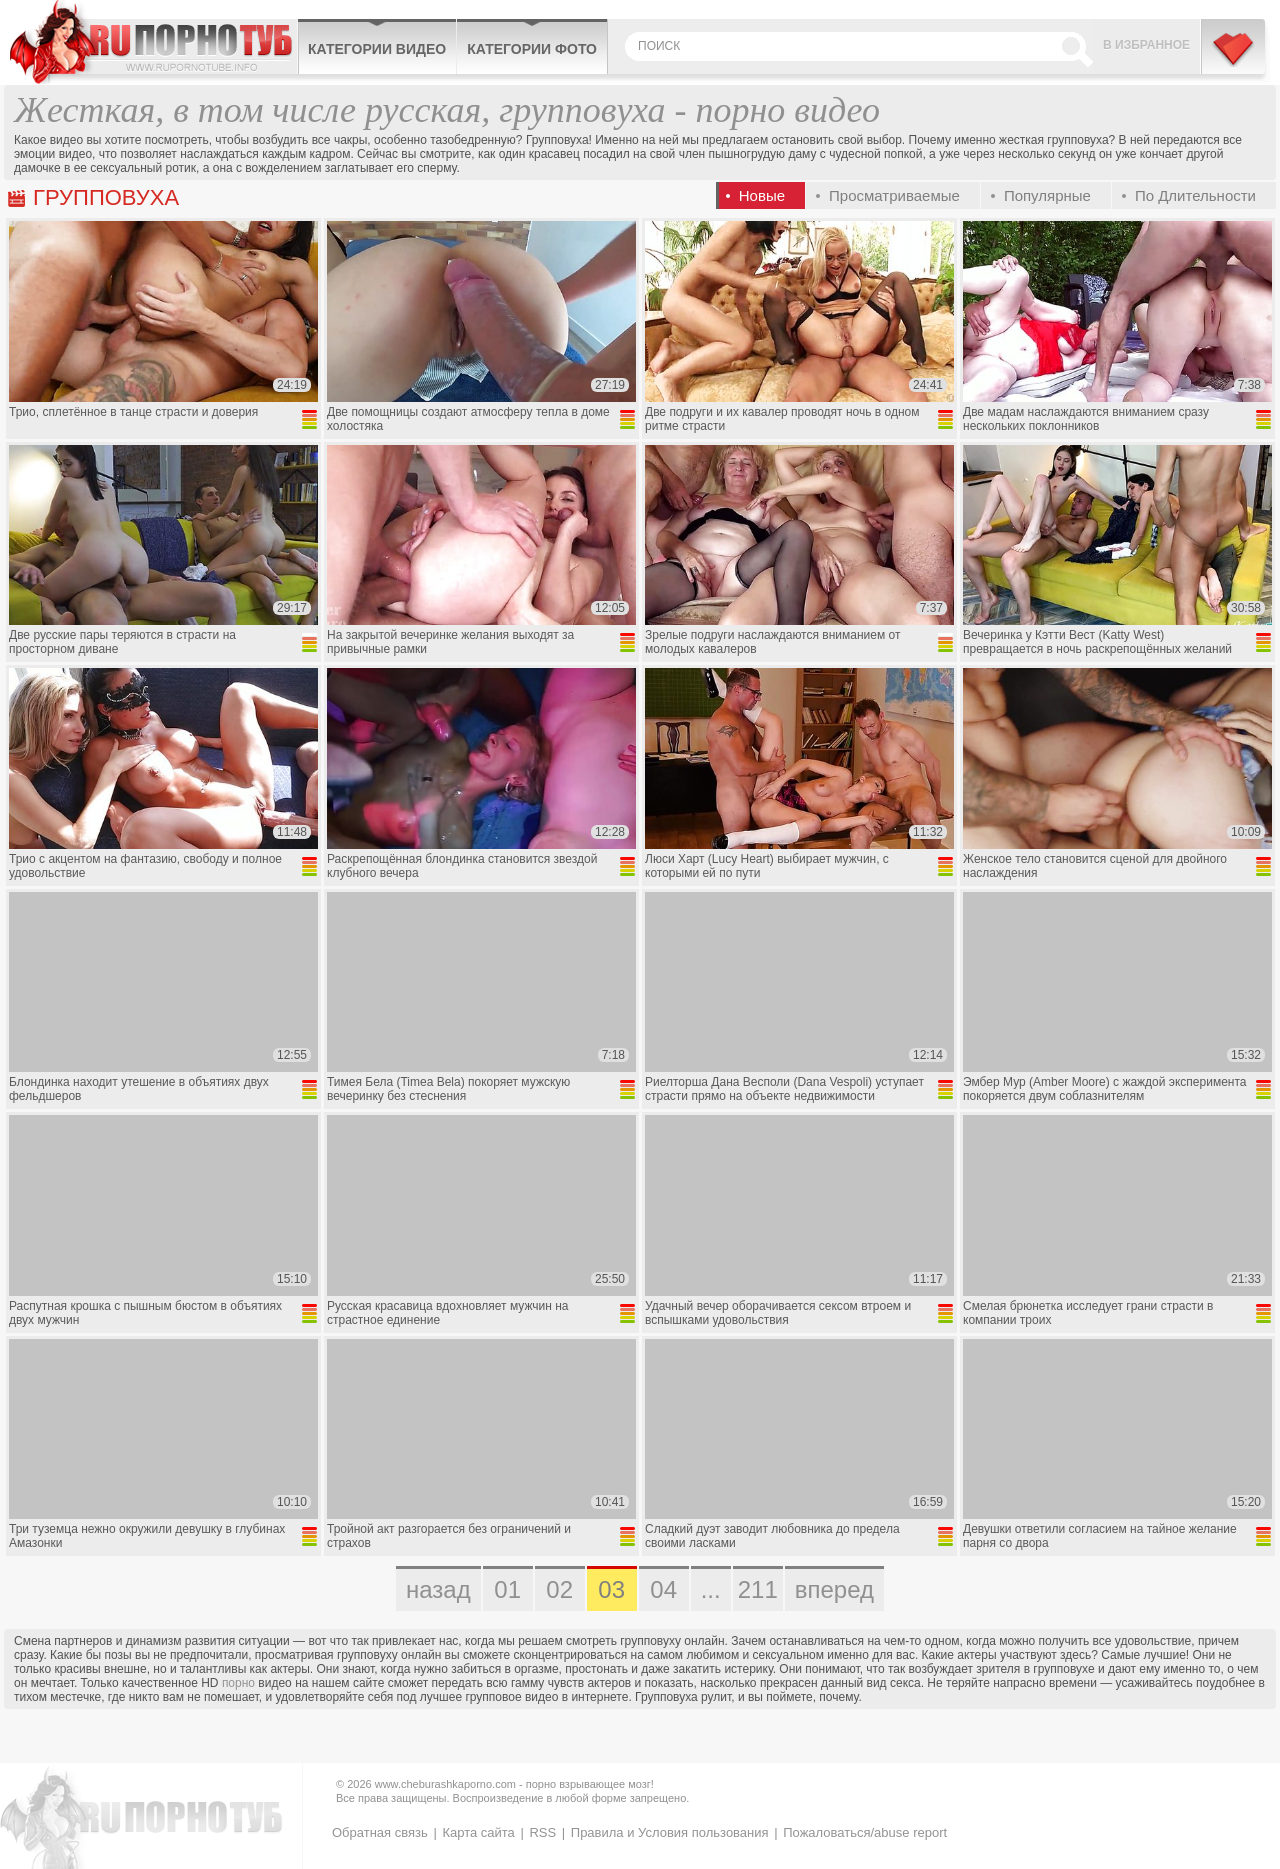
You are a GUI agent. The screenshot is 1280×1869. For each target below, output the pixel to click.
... (711, 1589)
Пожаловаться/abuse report (865, 1832)
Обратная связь (380, 1832)
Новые (762, 195)
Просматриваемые (894, 195)
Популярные (1047, 195)
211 (758, 1589)
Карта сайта (478, 1832)
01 (507, 1589)
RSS (542, 1832)
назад (438, 1589)
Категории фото (532, 49)
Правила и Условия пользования (670, 1832)
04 (663, 1589)
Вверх (1241, 1755)
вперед (834, 1589)
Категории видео (377, 49)
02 (559, 1589)
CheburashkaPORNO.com (153, 42)
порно (238, 1683)
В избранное (1146, 45)
